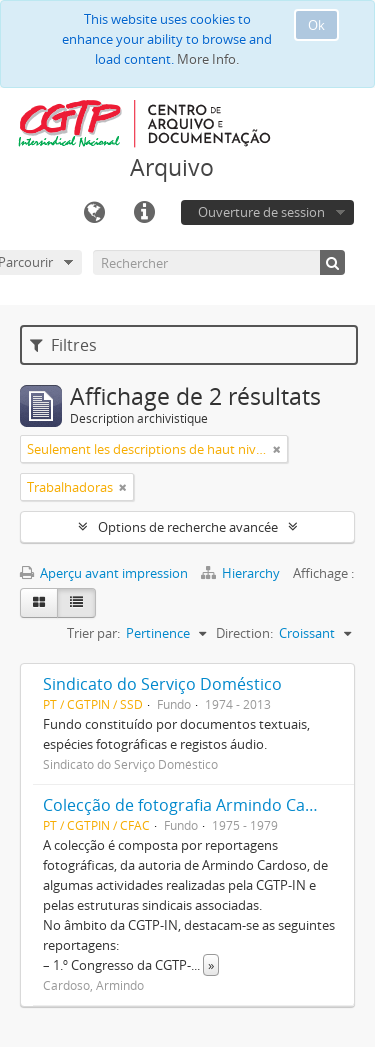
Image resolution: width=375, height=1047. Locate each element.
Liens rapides (144, 213)
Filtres (63, 345)
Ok (316, 25)
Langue (94, 213)
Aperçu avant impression (104, 573)
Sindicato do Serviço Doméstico (162, 684)
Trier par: (93, 633)
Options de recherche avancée (188, 527)
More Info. (208, 59)
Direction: (244, 633)
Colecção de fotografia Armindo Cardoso (196, 805)
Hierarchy (242, 573)
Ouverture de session (261, 212)
